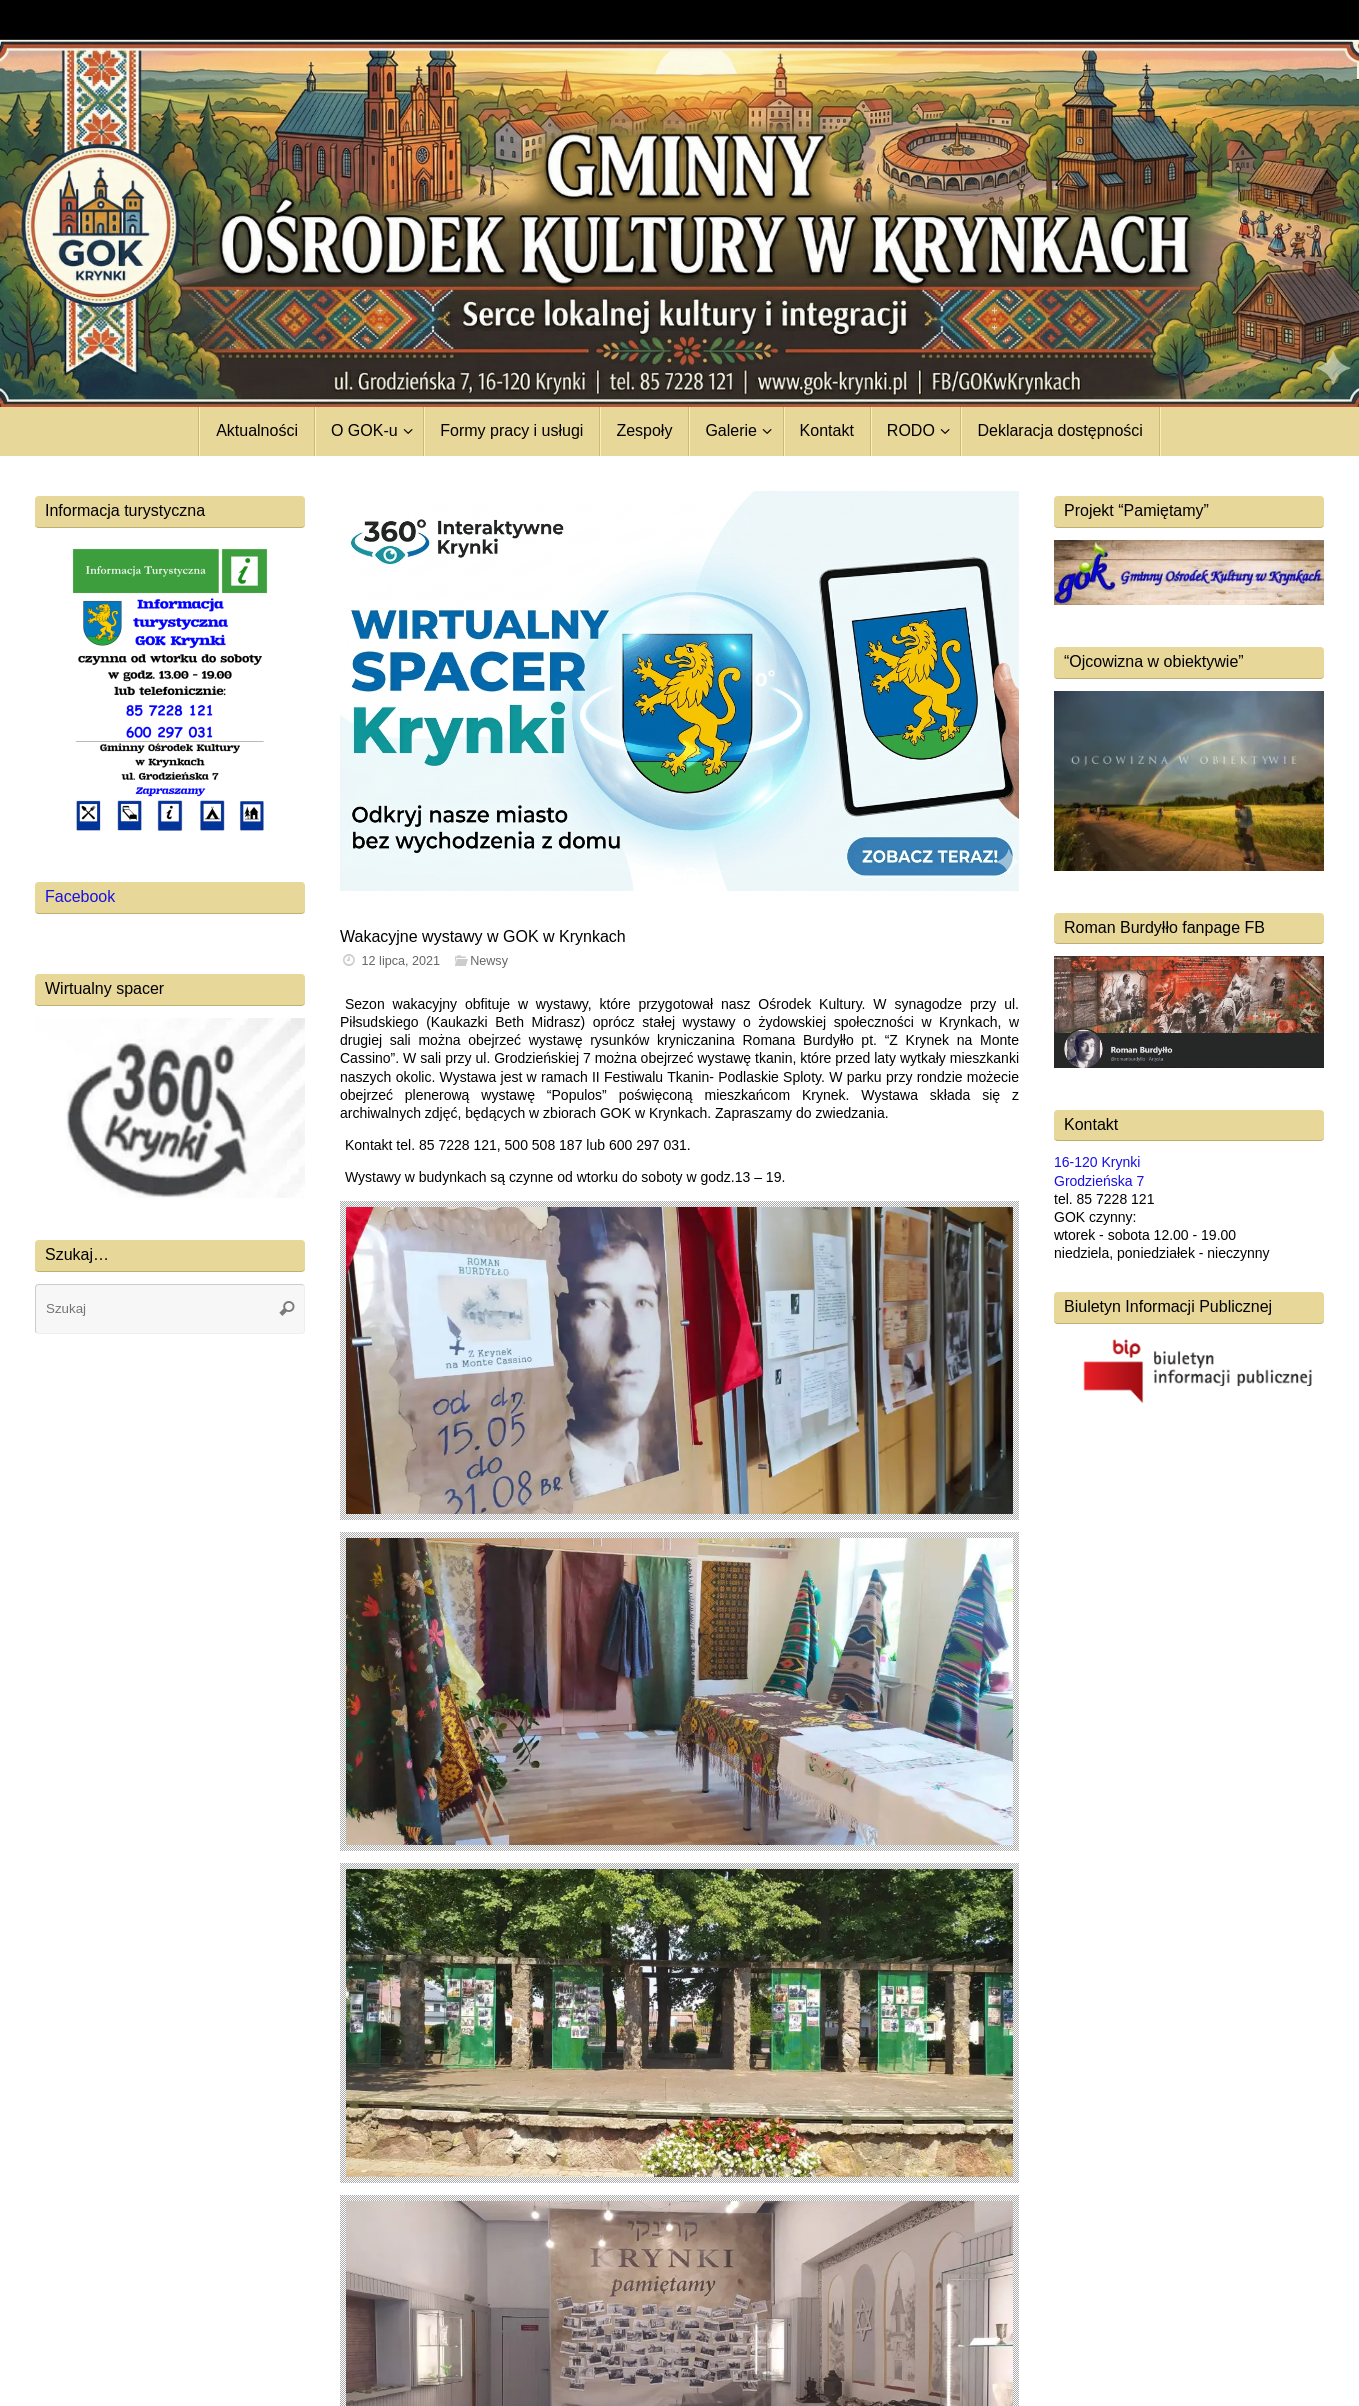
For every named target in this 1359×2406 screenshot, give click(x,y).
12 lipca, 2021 (401, 961)
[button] (679, 691)
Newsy (489, 961)
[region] (679, 691)
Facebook (80, 896)
